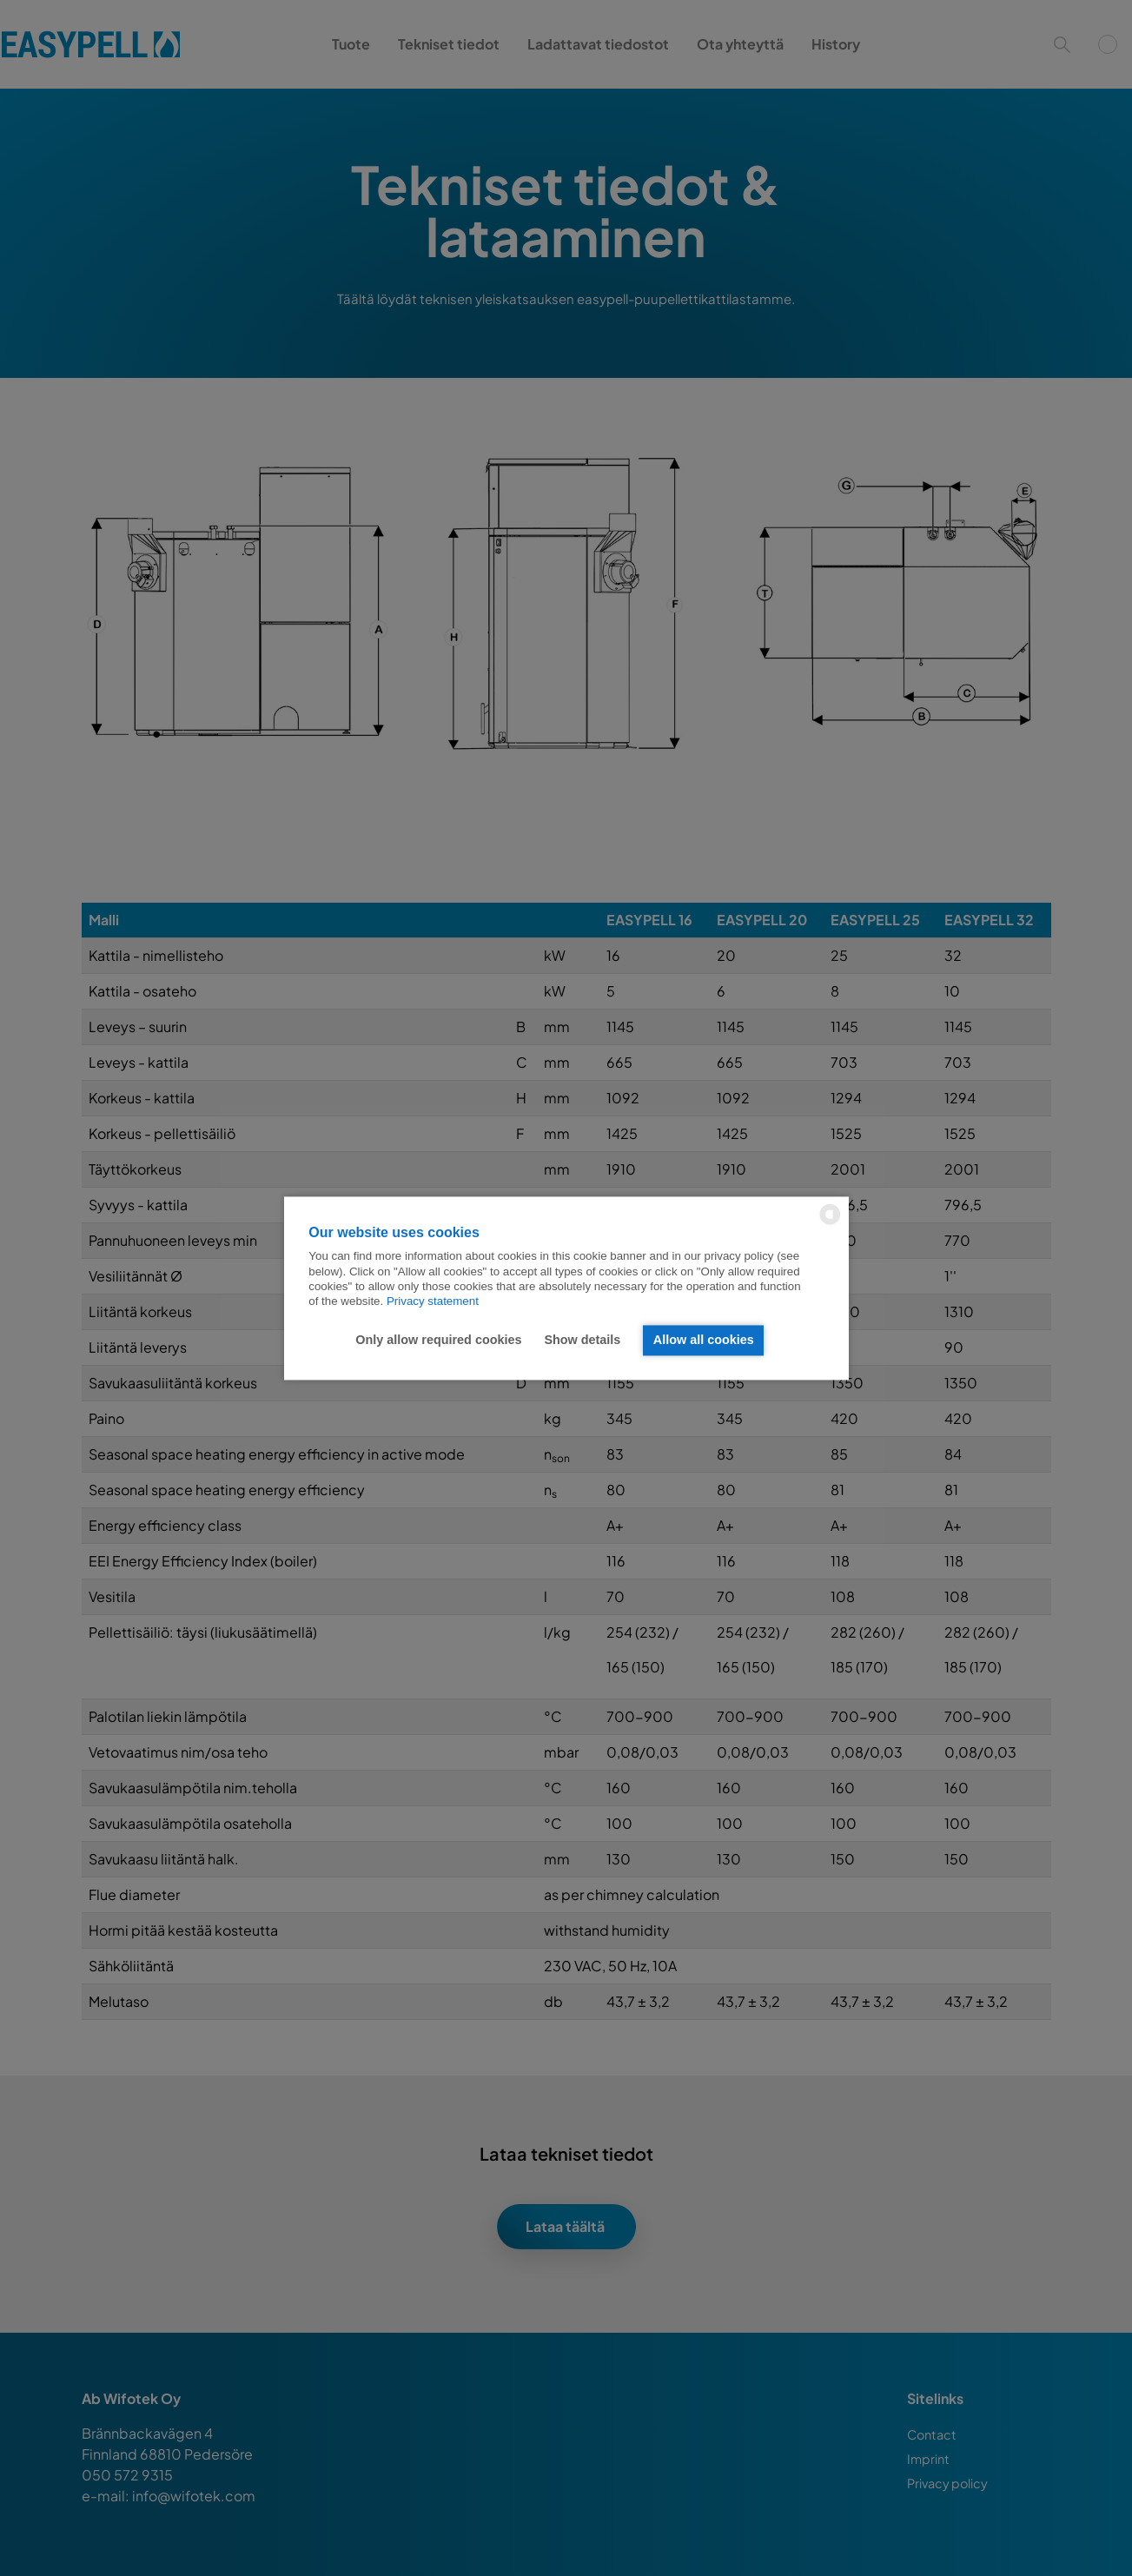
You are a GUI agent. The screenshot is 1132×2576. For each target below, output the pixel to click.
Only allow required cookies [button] (438, 1341)
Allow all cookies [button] (703, 1341)
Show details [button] (582, 1341)
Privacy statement (433, 1301)
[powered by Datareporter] (830, 1223)
